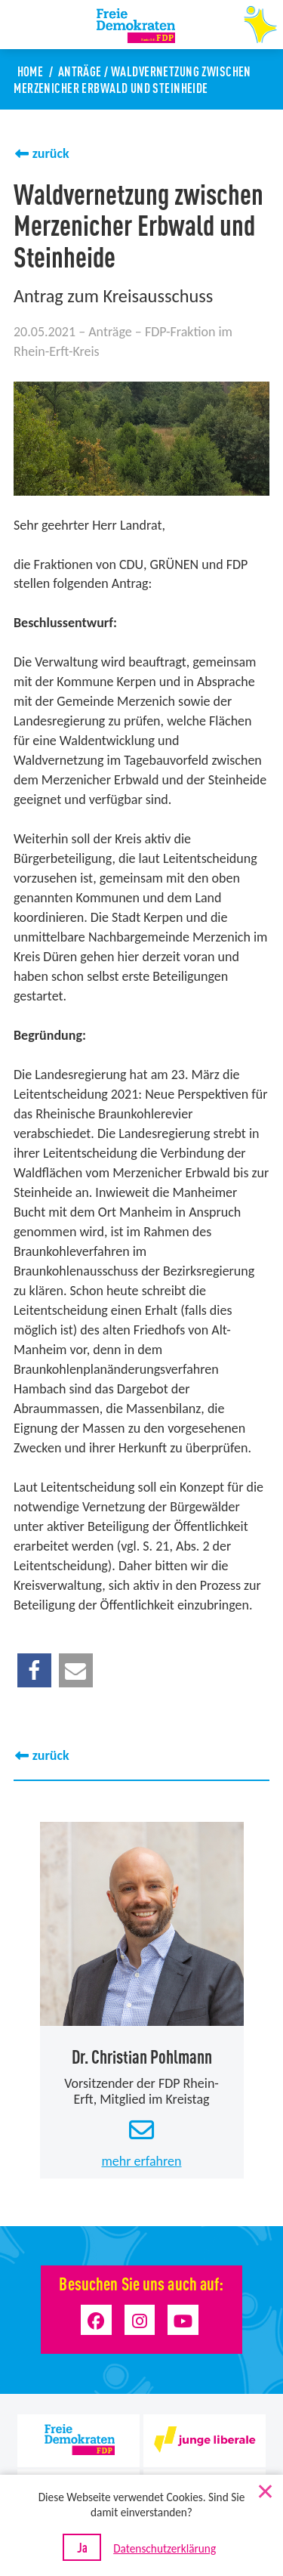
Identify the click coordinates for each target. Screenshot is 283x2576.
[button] (34, 1670)
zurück (50, 153)
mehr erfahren (141, 2160)
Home (30, 70)
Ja (82, 2547)
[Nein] (264, 2488)
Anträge (80, 70)
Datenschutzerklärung (164, 2548)
